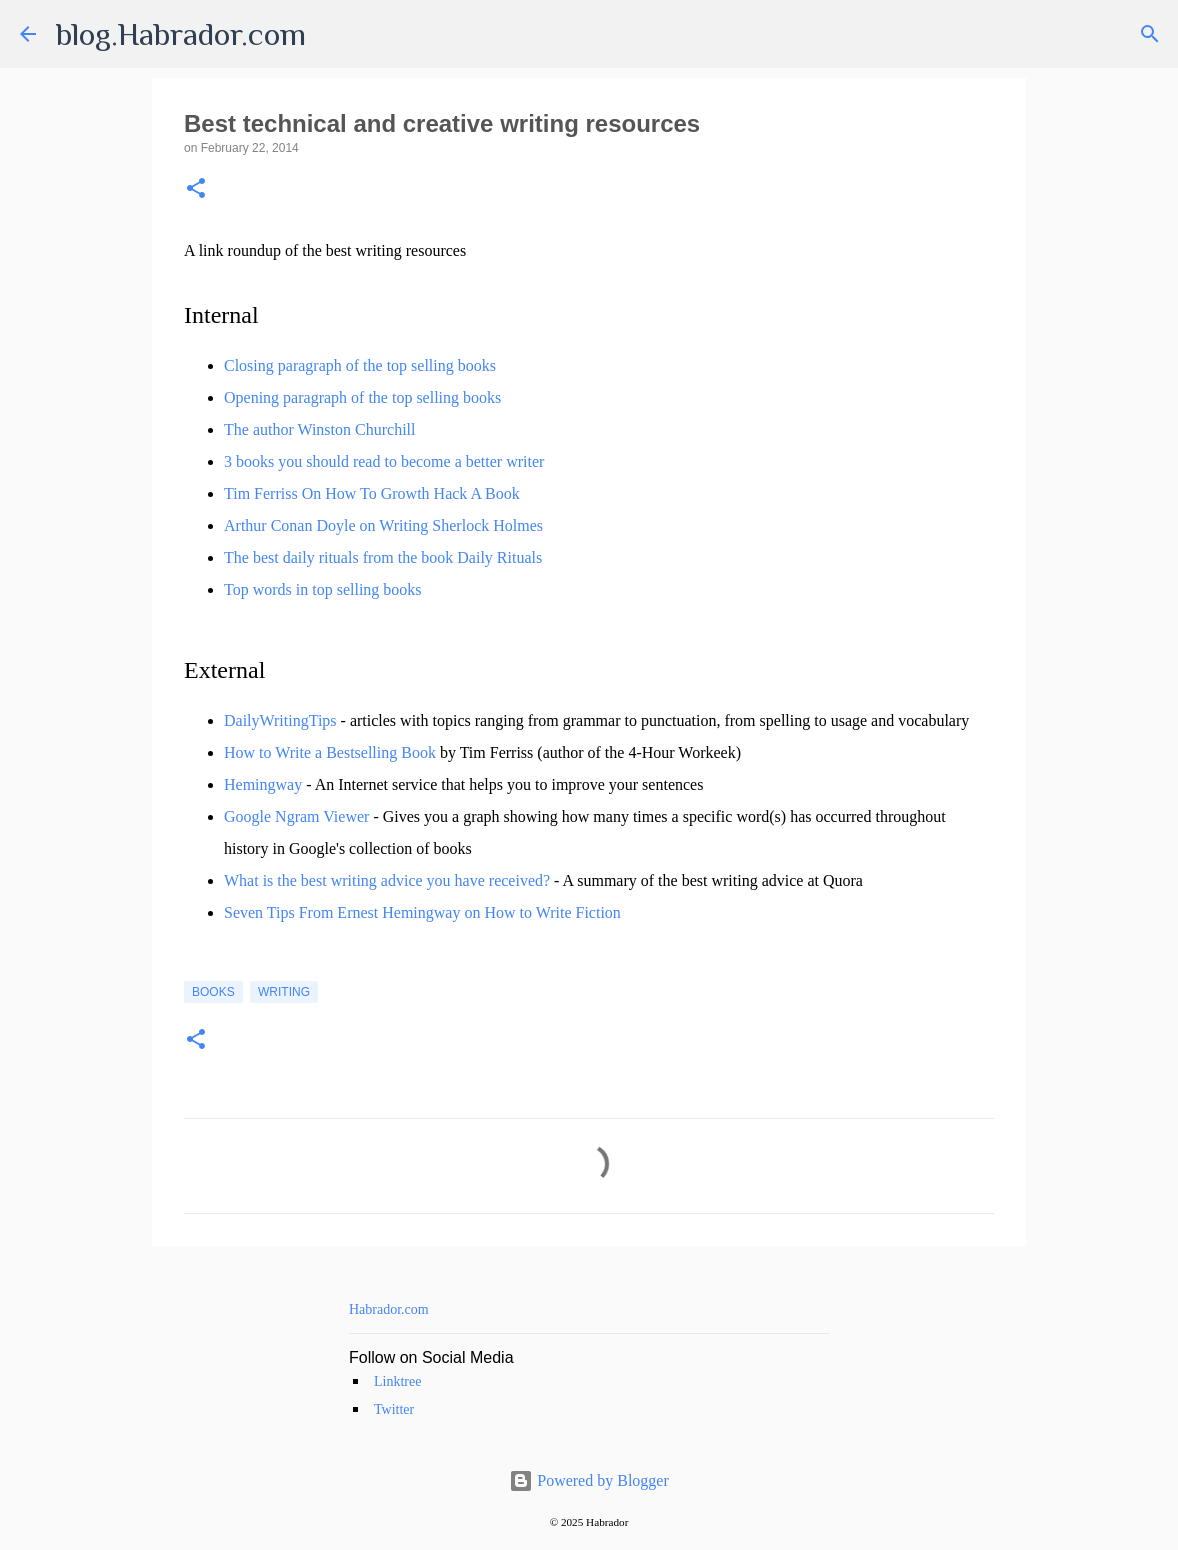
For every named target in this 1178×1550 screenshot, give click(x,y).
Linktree (397, 1381)
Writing (284, 992)
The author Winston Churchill (319, 429)
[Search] (1150, 34)
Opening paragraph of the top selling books (362, 397)
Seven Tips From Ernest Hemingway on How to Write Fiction (422, 912)
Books (213, 992)
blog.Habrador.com (181, 34)
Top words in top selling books (323, 589)
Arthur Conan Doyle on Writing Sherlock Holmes (383, 525)
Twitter (394, 1409)
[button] (196, 189)
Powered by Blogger (589, 1480)
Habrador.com (389, 1309)
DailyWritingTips (280, 720)
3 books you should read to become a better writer (384, 461)
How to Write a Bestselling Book (330, 752)
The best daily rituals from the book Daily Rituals (383, 557)
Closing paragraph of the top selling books (360, 365)
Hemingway (263, 784)
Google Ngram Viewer (296, 816)
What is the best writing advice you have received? (387, 880)
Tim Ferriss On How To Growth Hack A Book (372, 493)
